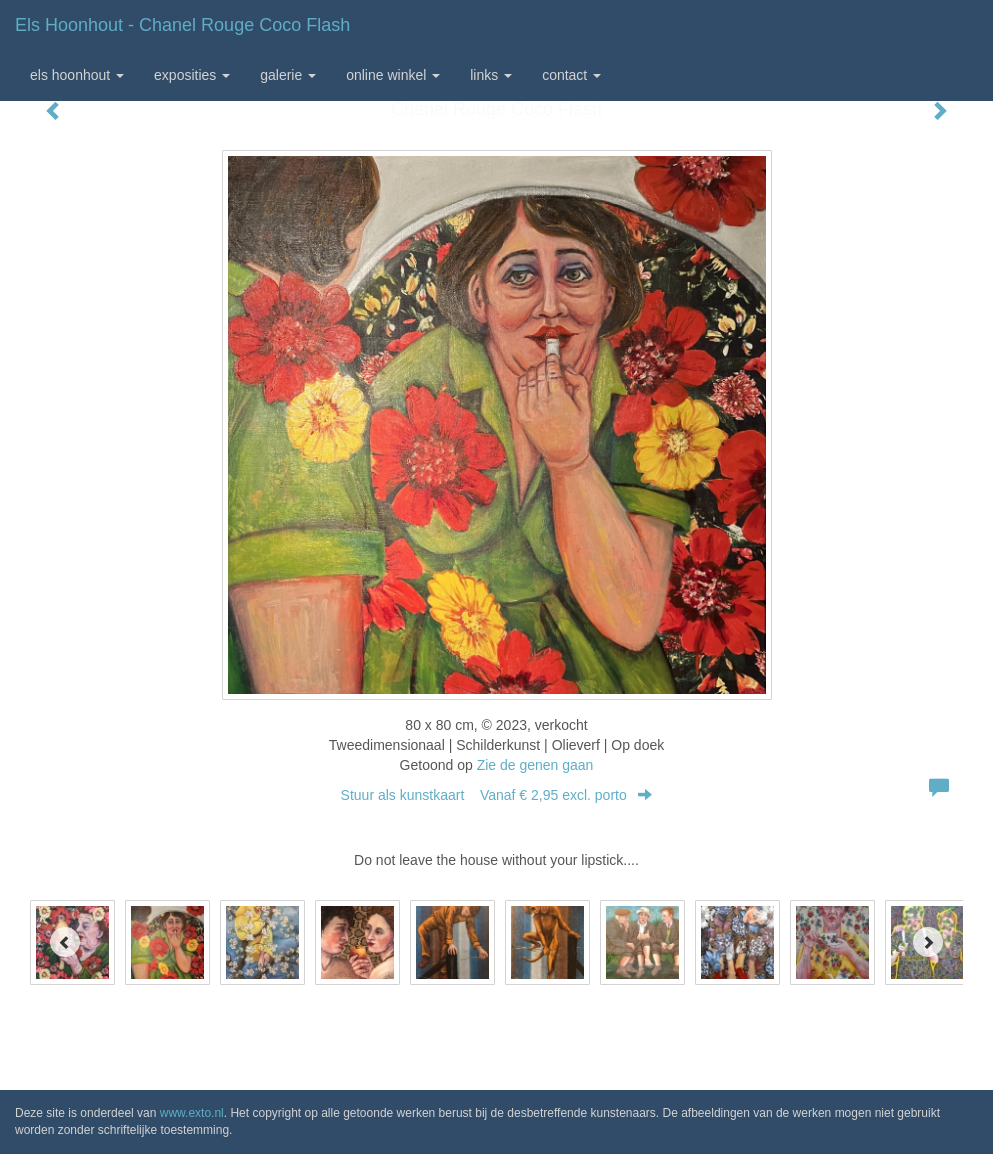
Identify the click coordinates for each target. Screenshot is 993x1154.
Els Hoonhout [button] (77, 75)
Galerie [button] (288, 75)
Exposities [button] (192, 75)
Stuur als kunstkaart (497, 795)
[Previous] (65, 942)
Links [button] (491, 75)
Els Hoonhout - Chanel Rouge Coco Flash (182, 25)
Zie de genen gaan (535, 765)
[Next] (928, 942)
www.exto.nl (192, 1113)
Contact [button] (571, 75)
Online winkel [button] (393, 75)
